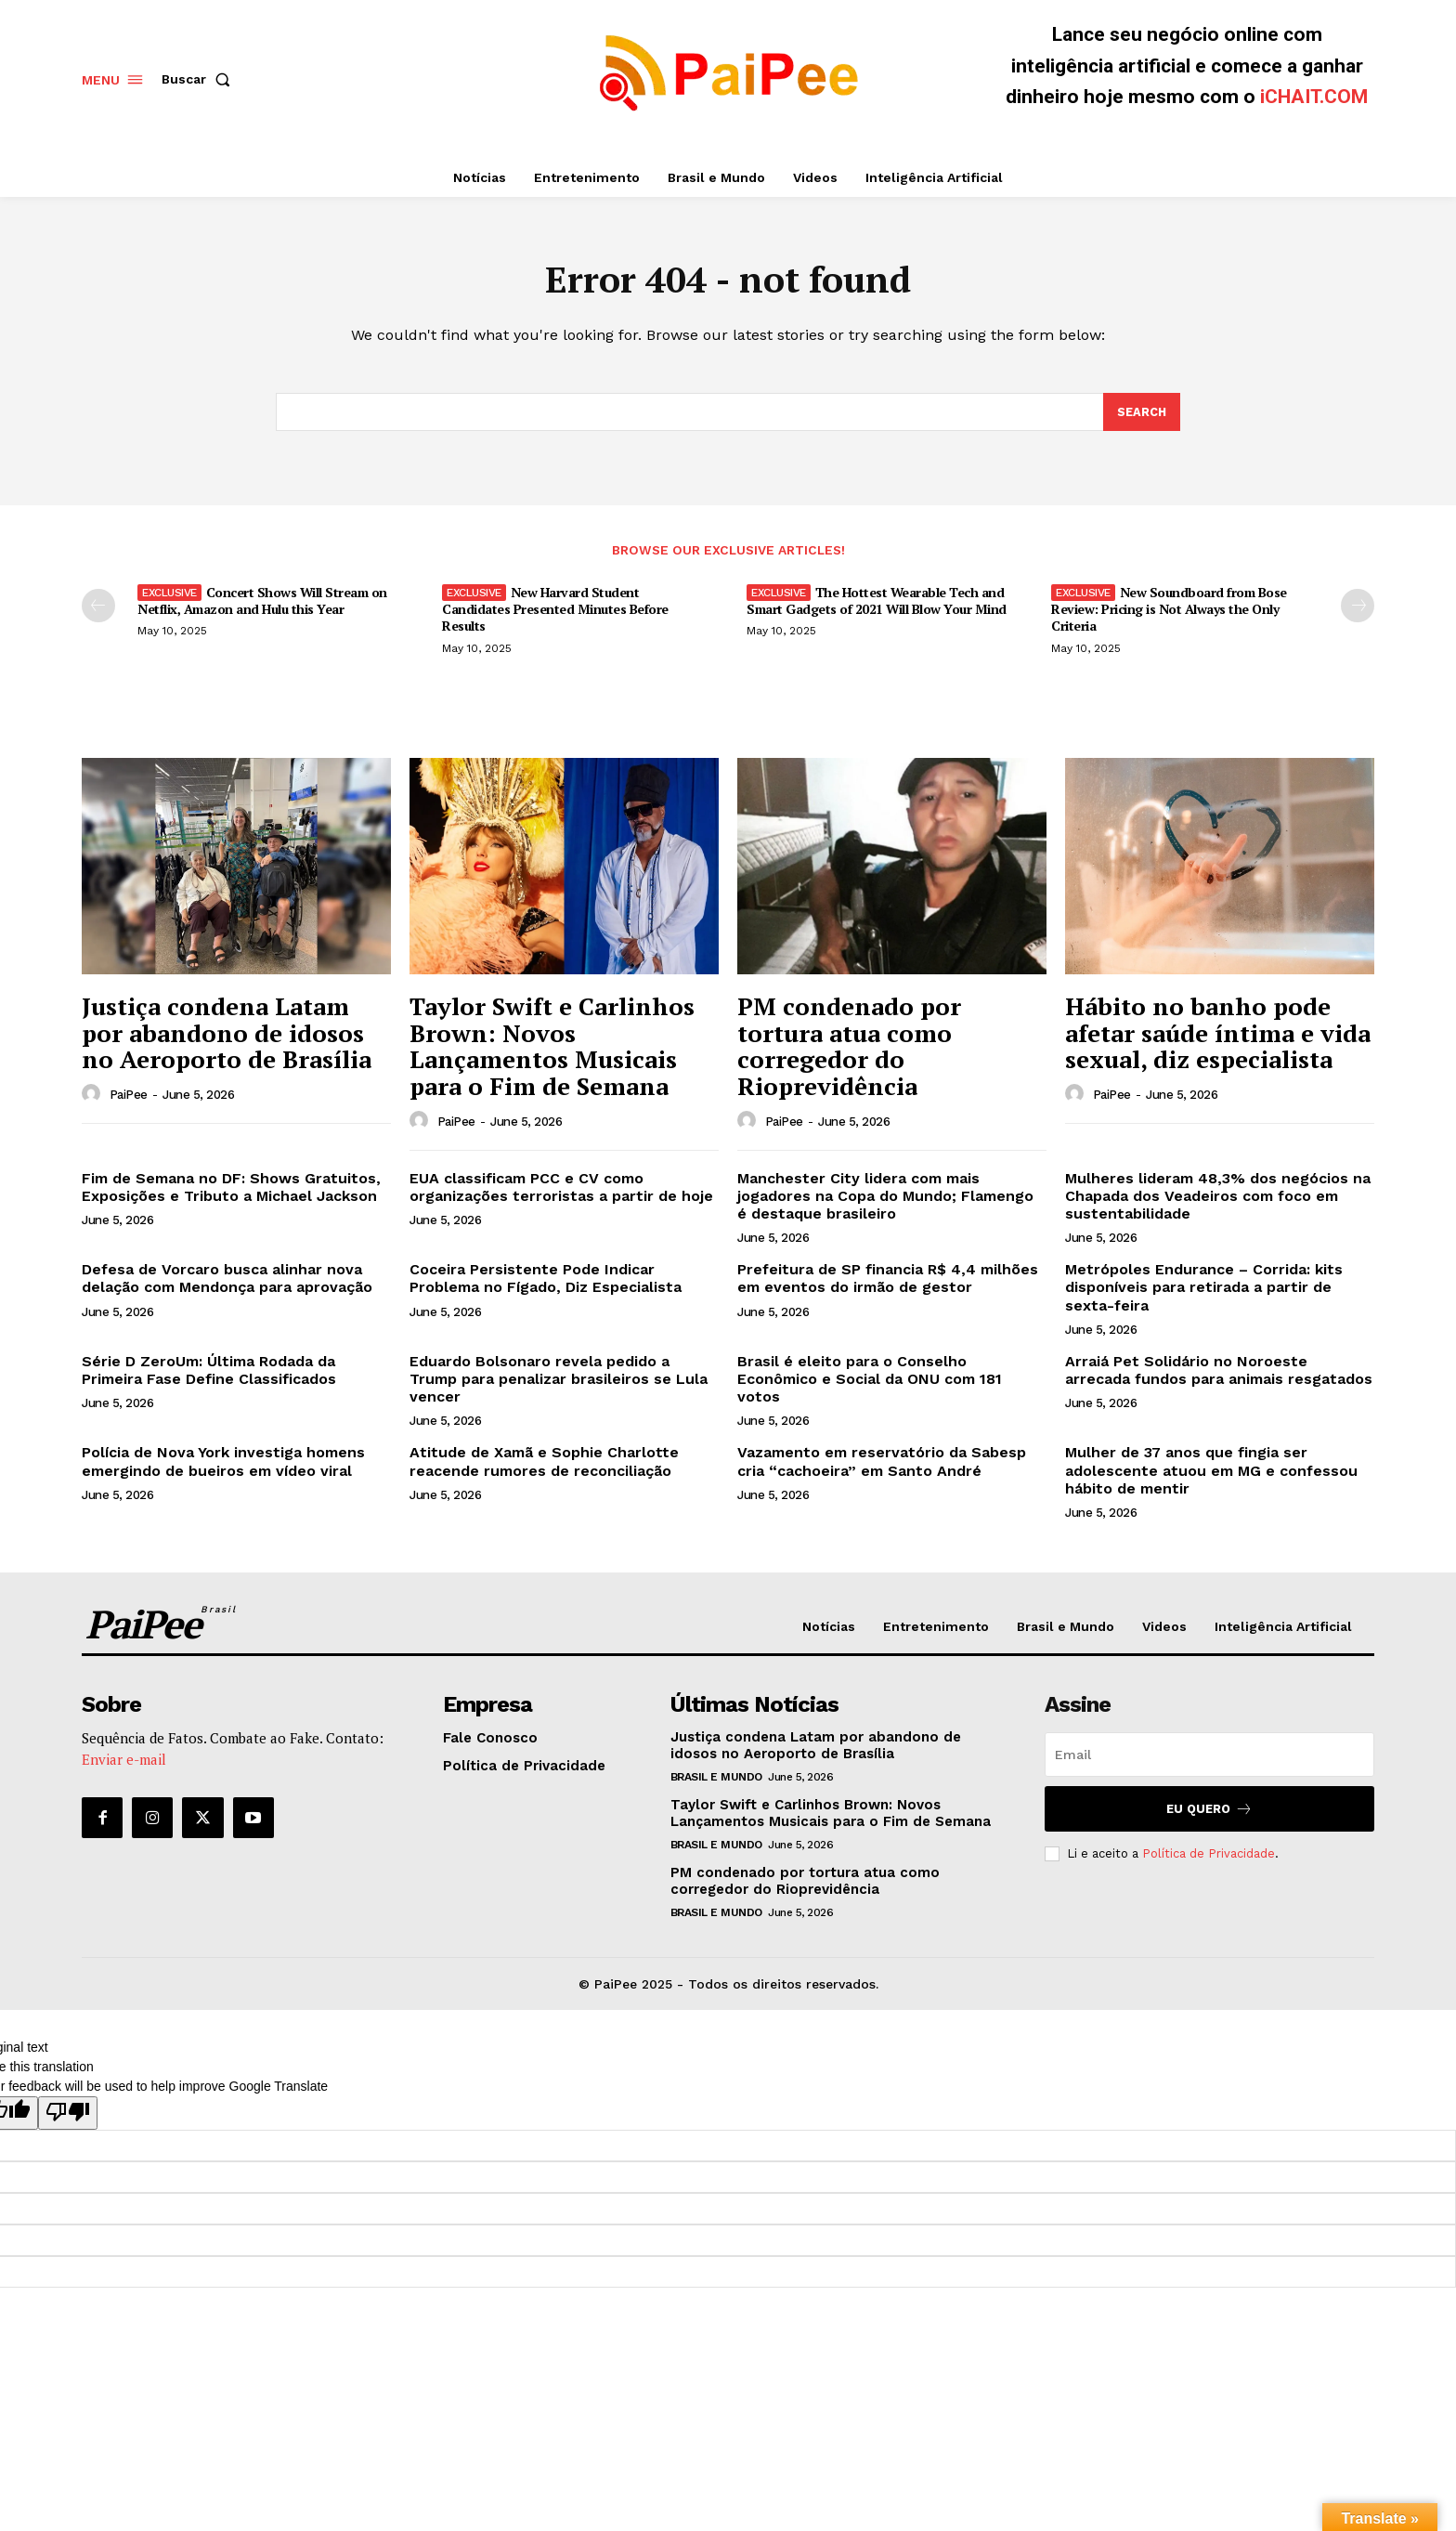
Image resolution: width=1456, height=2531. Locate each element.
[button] (200, 78)
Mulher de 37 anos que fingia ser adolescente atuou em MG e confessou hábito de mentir (1211, 1473)
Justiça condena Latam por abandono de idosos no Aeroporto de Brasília (226, 1036)
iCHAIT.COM (1314, 96)
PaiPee (129, 1098)
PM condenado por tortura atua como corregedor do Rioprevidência (849, 1049)
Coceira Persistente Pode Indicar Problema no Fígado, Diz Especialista (546, 1281)
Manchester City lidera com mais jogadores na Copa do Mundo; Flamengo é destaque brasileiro (885, 1198)
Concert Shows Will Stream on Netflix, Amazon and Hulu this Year (262, 603)
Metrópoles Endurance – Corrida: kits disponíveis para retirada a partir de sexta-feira (1204, 1290)
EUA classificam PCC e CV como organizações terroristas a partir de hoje (561, 1189)
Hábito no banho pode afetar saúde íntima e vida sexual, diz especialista (1218, 1036)
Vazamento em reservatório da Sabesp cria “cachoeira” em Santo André (881, 1464)
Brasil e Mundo (716, 1779)
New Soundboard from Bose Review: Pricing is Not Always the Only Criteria (1169, 611)
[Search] (1141, 415)
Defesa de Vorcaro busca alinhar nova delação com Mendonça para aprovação (227, 1281)
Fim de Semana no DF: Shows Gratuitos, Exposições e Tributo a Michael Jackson (231, 1189)
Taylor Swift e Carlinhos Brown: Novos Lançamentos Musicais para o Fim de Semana (552, 1049)
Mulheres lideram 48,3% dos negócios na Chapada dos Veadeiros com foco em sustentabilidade (1218, 1198)
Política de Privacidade (1208, 1856)
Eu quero (1209, 1811)
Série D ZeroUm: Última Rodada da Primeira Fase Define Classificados (209, 1372)
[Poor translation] (68, 2116)
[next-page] (1357, 608)
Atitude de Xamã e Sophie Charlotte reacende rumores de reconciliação (544, 1464)
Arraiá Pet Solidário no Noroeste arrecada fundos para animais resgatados (1218, 1372)
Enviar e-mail (124, 1762)
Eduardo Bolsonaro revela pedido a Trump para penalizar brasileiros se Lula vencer (559, 1381)
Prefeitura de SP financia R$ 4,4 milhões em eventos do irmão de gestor (887, 1281)
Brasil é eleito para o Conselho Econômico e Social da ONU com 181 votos (869, 1381)
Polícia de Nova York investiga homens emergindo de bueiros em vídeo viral (223, 1464)
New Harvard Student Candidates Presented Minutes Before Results (555, 611)
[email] (1209, 1757)
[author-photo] (94, 1098)
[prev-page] (98, 608)
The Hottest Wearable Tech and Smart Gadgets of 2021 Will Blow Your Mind (877, 603)
